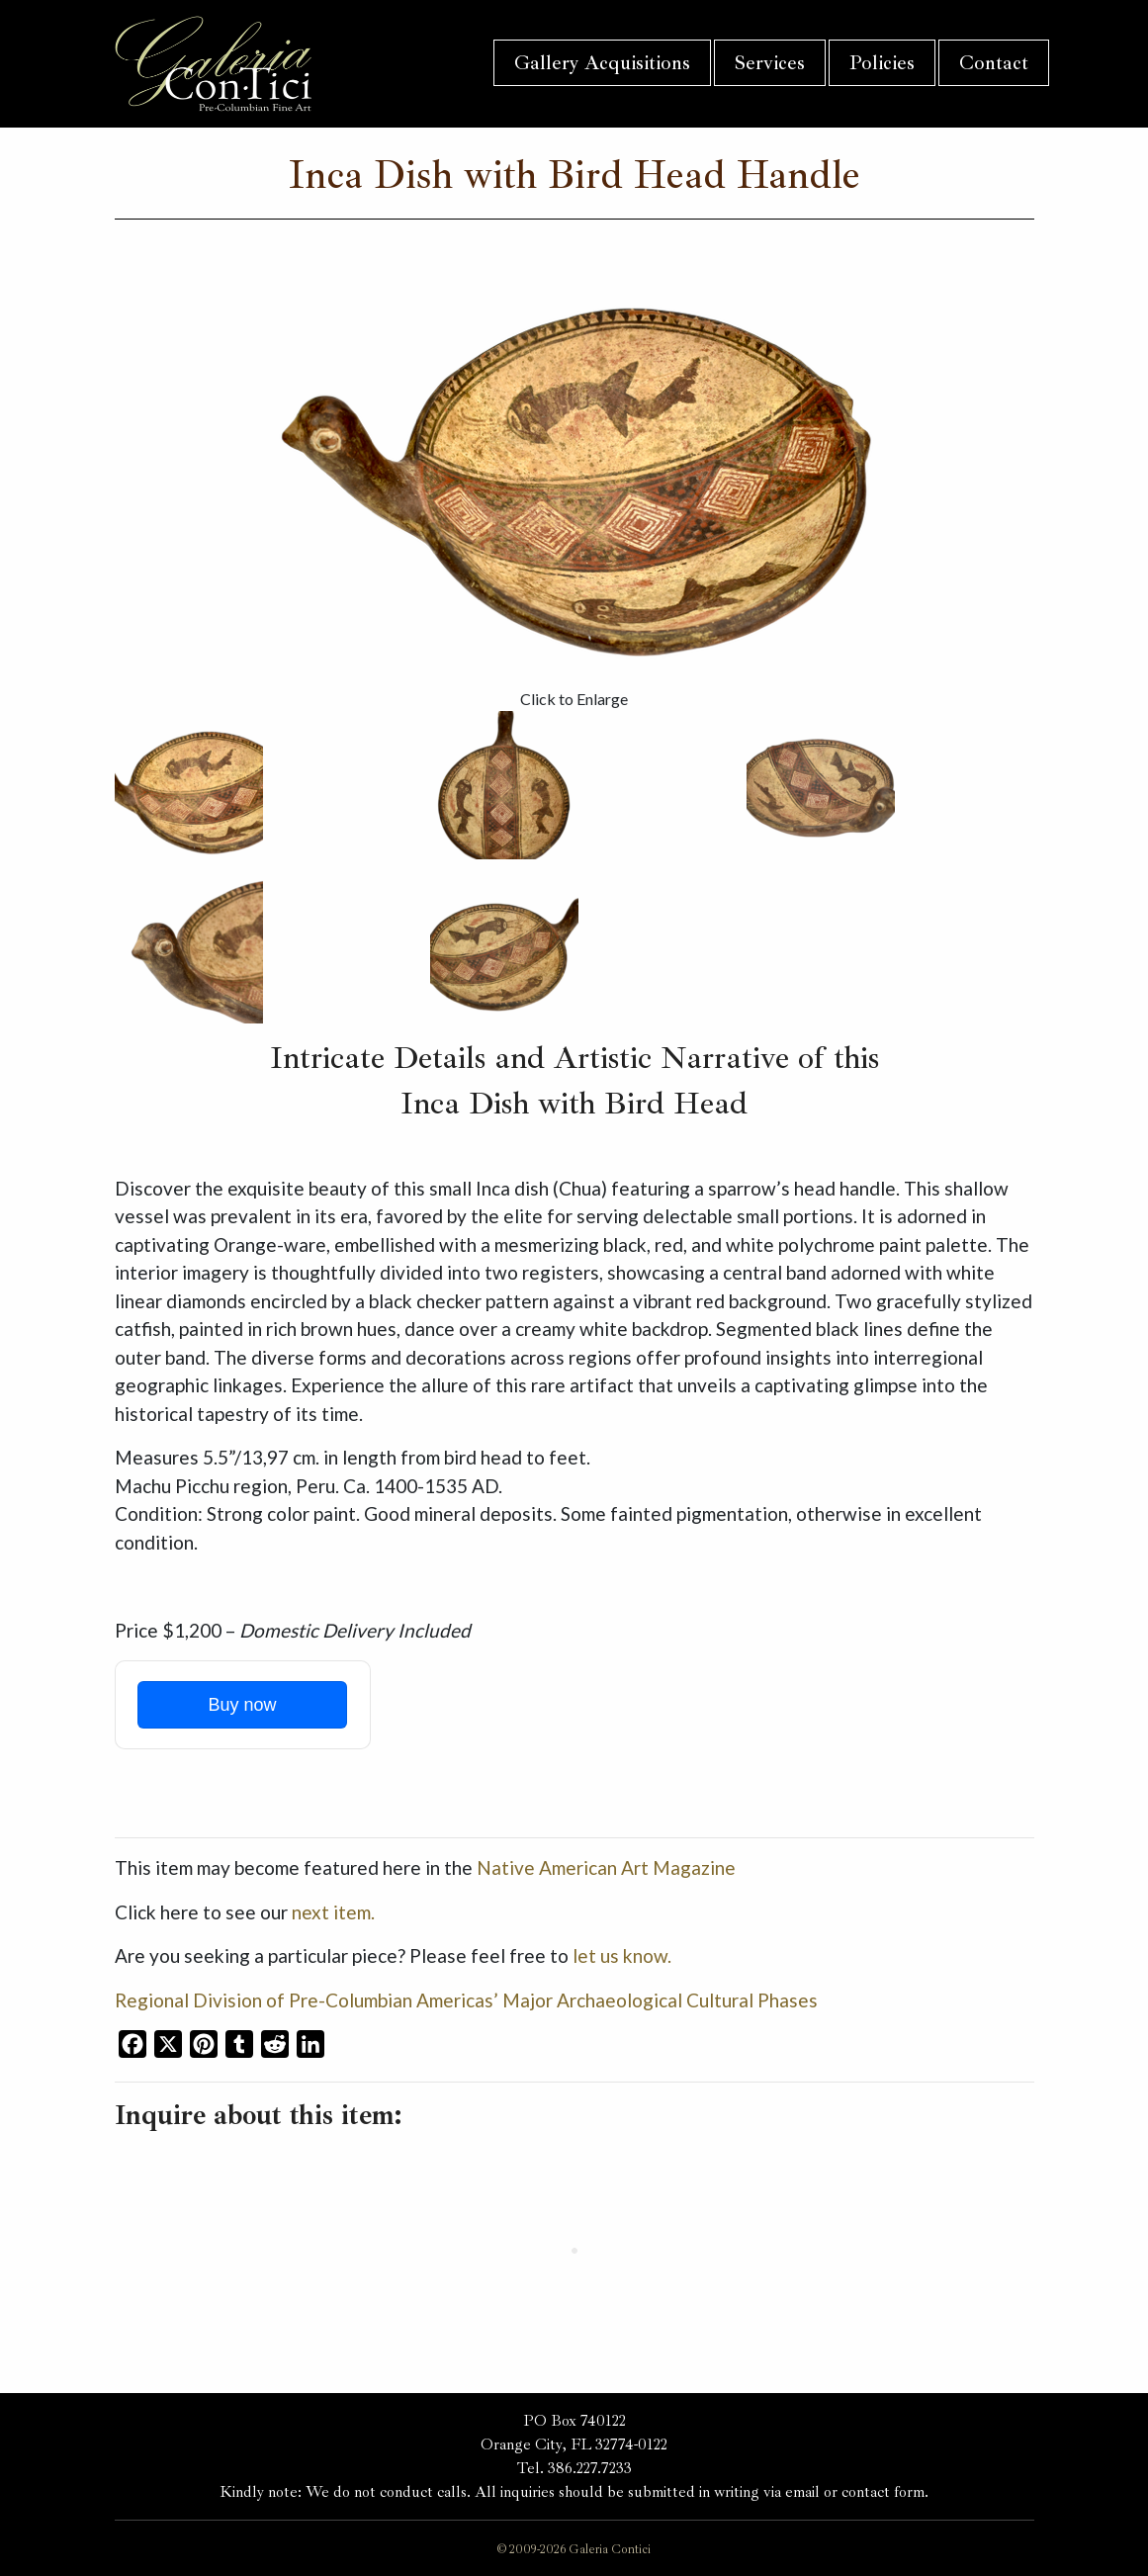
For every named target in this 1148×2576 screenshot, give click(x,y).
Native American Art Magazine (606, 1867)
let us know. (622, 1955)
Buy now (242, 1705)
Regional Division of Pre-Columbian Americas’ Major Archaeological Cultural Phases (466, 2000)
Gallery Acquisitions (602, 62)
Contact (993, 62)
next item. (333, 1912)
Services (770, 62)
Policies (882, 62)
